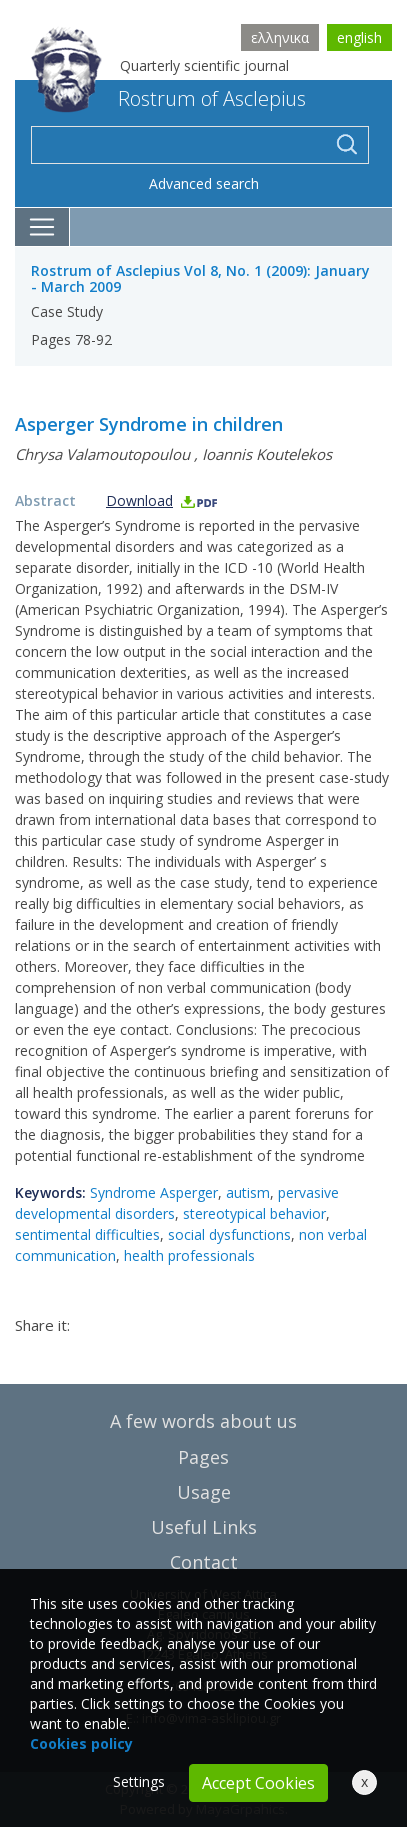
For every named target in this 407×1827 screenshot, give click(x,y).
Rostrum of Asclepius (168, 98)
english (359, 37)
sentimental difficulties (87, 1234)
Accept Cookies (258, 1783)
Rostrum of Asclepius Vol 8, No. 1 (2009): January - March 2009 (200, 279)
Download (162, 500)
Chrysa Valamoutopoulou (102, 454)
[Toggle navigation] (42, 227)
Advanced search (204, 183)
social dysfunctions (229, 1234)
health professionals (189, 1255)
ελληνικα (280, 37)
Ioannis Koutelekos (267, 454)
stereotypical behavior (254, 1213)
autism (248, 1192)
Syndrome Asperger (154, 1192)
